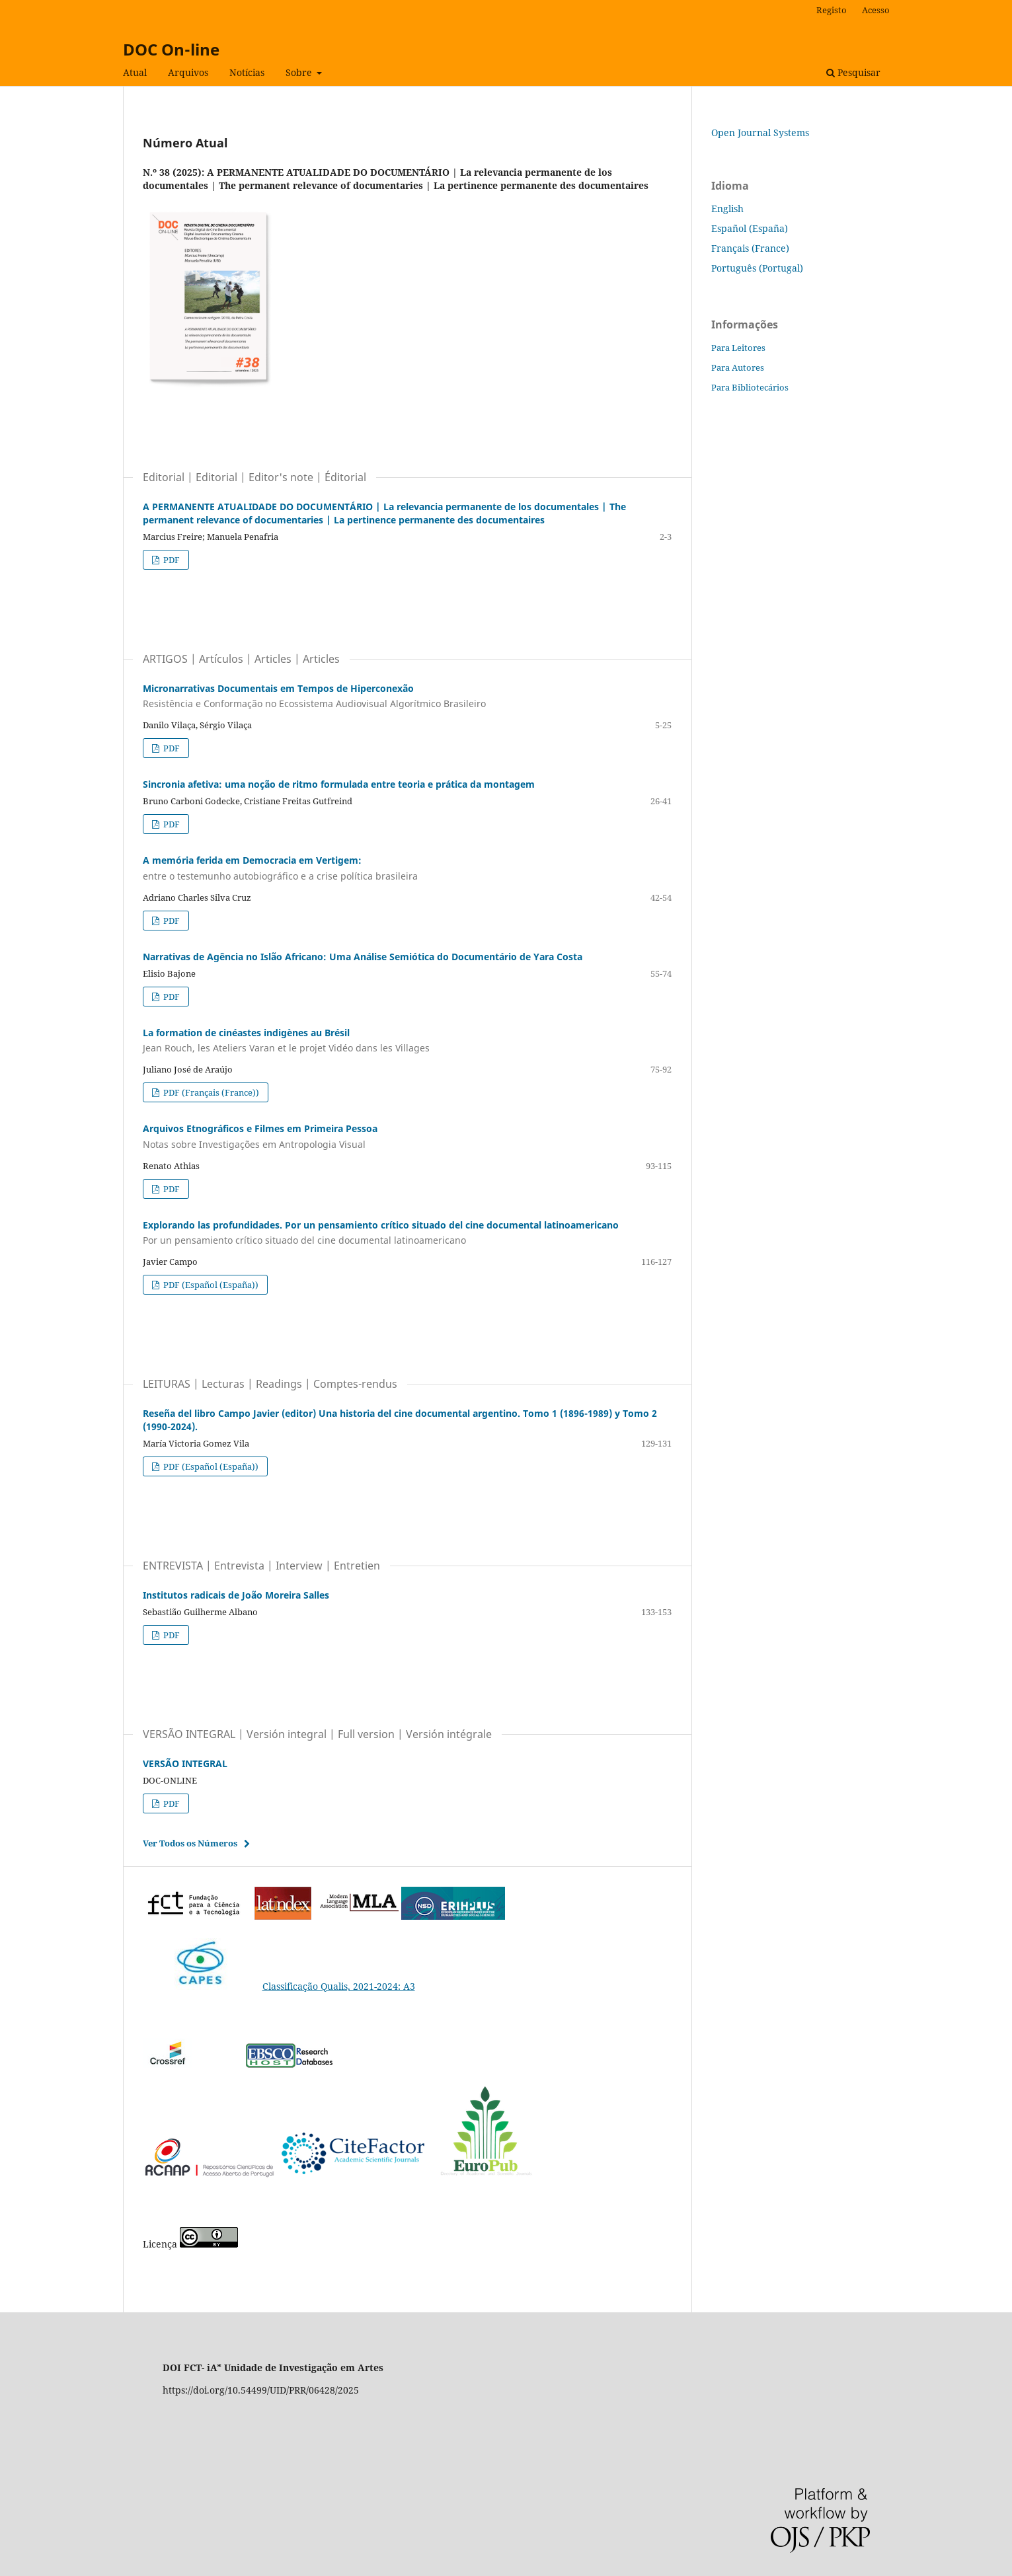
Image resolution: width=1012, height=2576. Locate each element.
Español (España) (749, 228)
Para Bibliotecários (750, 387)
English (727, 208)
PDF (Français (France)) (210, 1092)
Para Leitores (738, 348)
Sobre (300, 72)
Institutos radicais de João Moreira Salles (236, 1595)
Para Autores (737, 367)
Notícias (246, 72)
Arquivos (188, 72)
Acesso (876, 10)
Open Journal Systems (760, 132)
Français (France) (750, 248)
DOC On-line (171, 49)
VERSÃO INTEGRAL (185, 1763)
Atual (135, 72)
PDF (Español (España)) (209, 1285)
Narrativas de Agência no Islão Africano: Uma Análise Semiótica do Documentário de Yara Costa (362, 956)
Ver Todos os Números (190, 1843)
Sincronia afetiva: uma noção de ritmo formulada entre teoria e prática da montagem (339, 784)
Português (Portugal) (757, 268)
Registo (831, 10)
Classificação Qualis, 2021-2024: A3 (279, 1986)
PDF (170, 560)
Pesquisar (853, 72)
